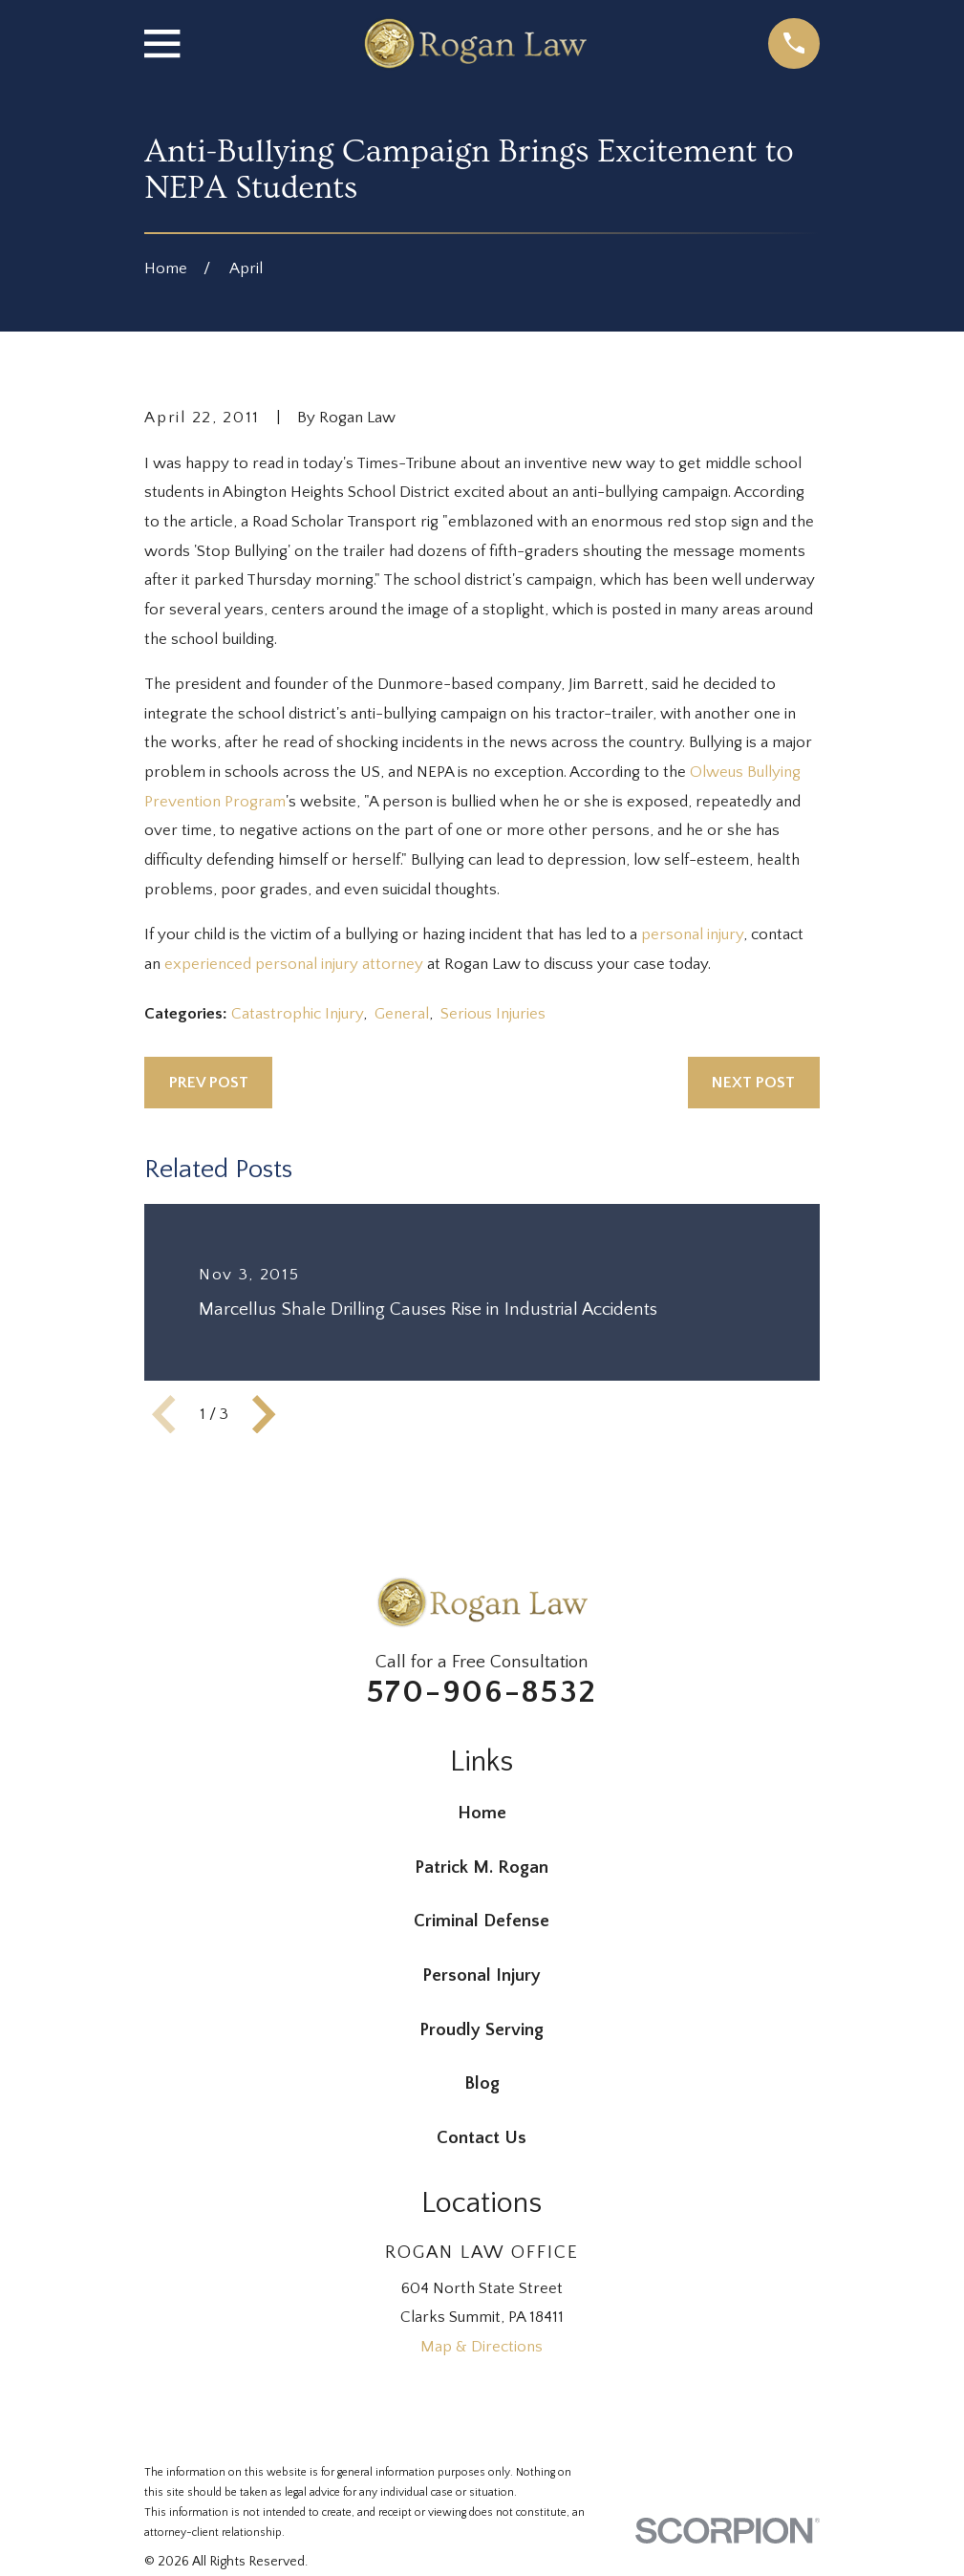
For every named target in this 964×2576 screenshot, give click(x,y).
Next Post (753, 1082)
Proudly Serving (481, 2030)
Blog (482, 2083)
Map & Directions (481, 2346)
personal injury (692, 934)
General (402, 1013)
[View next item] (264, 1414)
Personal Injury (481, 1975)
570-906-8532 (482, 1692)
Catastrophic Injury (297, 1013)
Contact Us (481, 2138)
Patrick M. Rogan (481, 1867)
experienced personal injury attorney (293, 964)
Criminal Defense (481, 1921)
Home (482, 1813)
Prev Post (208, 1082)
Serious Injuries (493, 1013)
